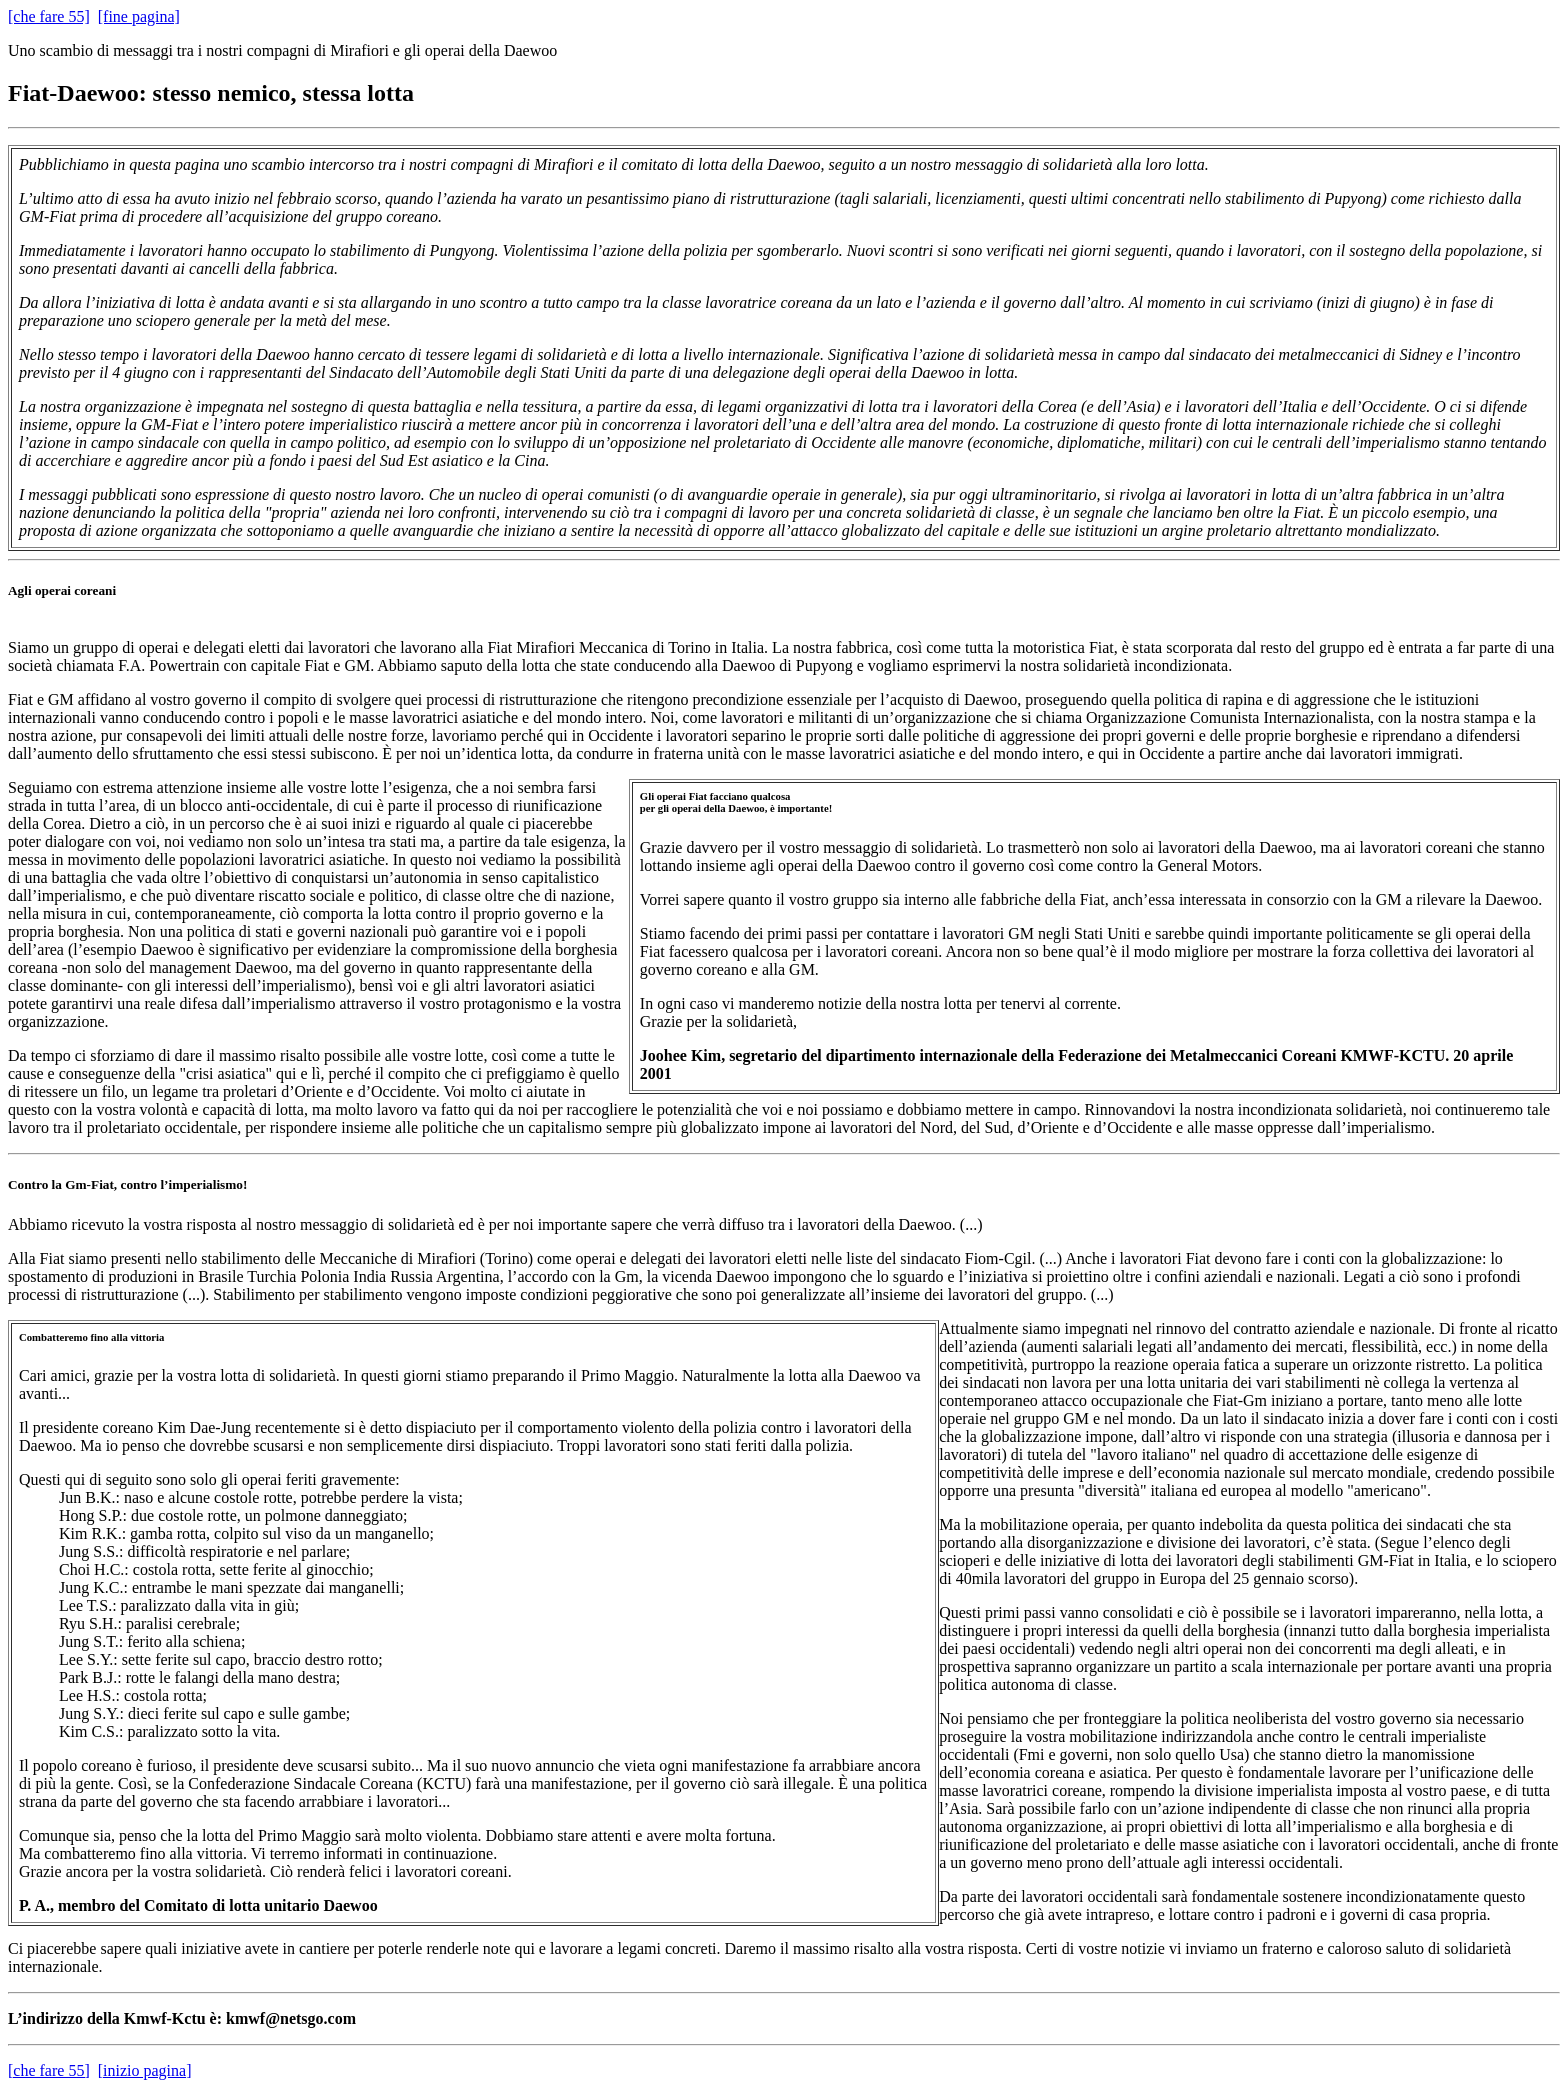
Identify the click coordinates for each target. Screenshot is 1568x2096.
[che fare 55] (49, 16)
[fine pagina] (139, 16)
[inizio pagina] (145, 2070)
